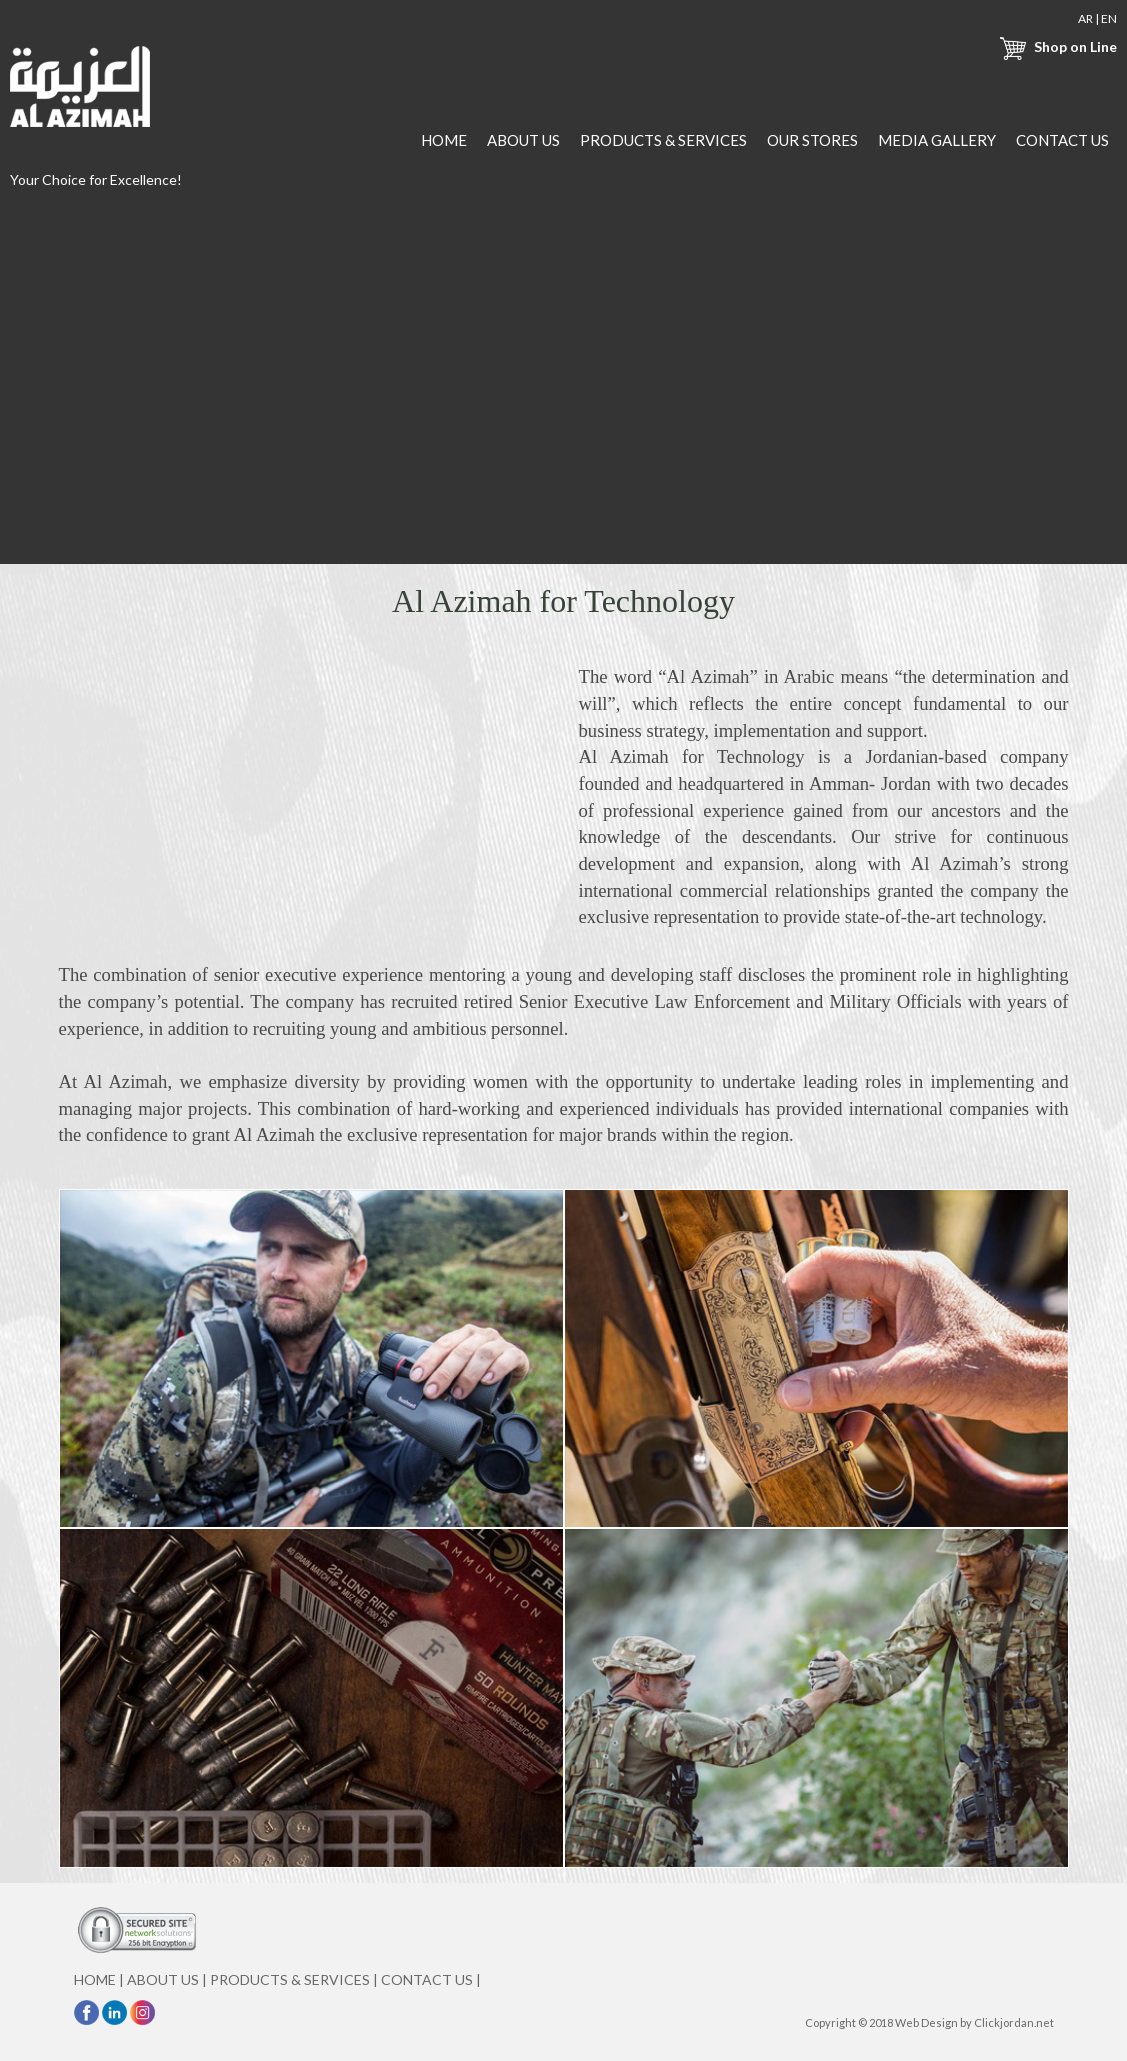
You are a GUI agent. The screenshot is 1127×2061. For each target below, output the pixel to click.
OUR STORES (812, 140)
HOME (444, 140)
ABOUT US (523, 140)
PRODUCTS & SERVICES (663, 140)
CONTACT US (1062, 140)
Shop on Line (1056, 46)
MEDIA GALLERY (937, 140)
